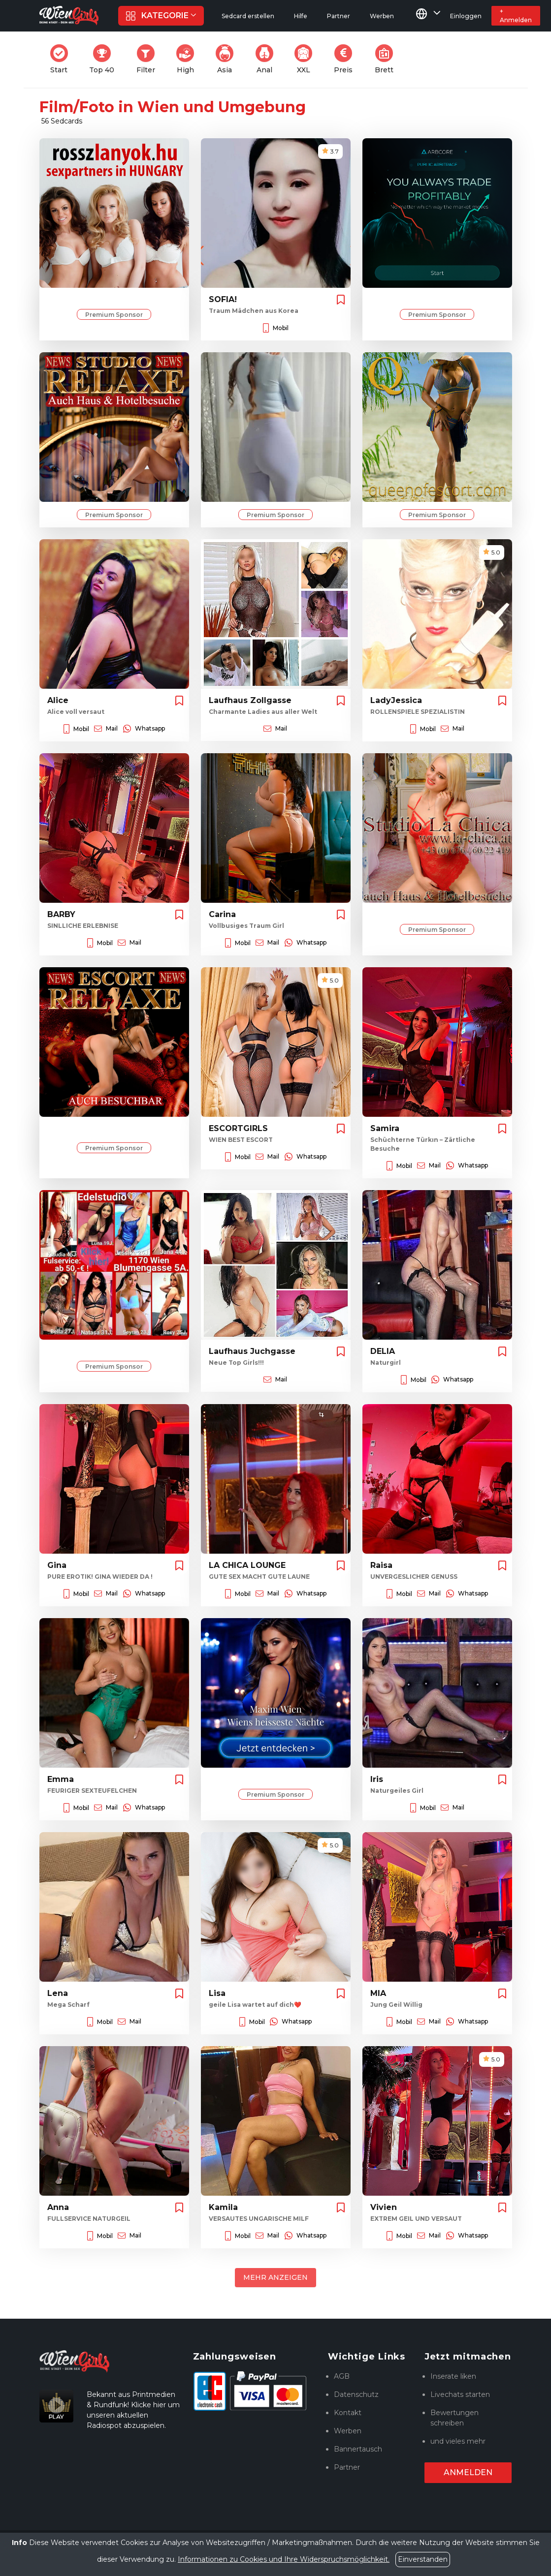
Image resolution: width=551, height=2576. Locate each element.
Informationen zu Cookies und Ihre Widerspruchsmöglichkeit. (283, 2559)
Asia (227, 59)
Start (62, 59)
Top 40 (104, 59)
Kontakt (347, 2412)
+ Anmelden (516, 15)
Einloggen (466, 16)
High (188, 59)
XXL (305, 59)
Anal (267, 59)
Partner (347, 2467)
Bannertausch (358, 2449)
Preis (346, 59)
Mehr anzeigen (275, 2277)
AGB (342, 2376)
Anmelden (468, 2472)
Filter (148, 59)
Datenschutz (356, 2394)
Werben (347, 2430)
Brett (387, 59)
